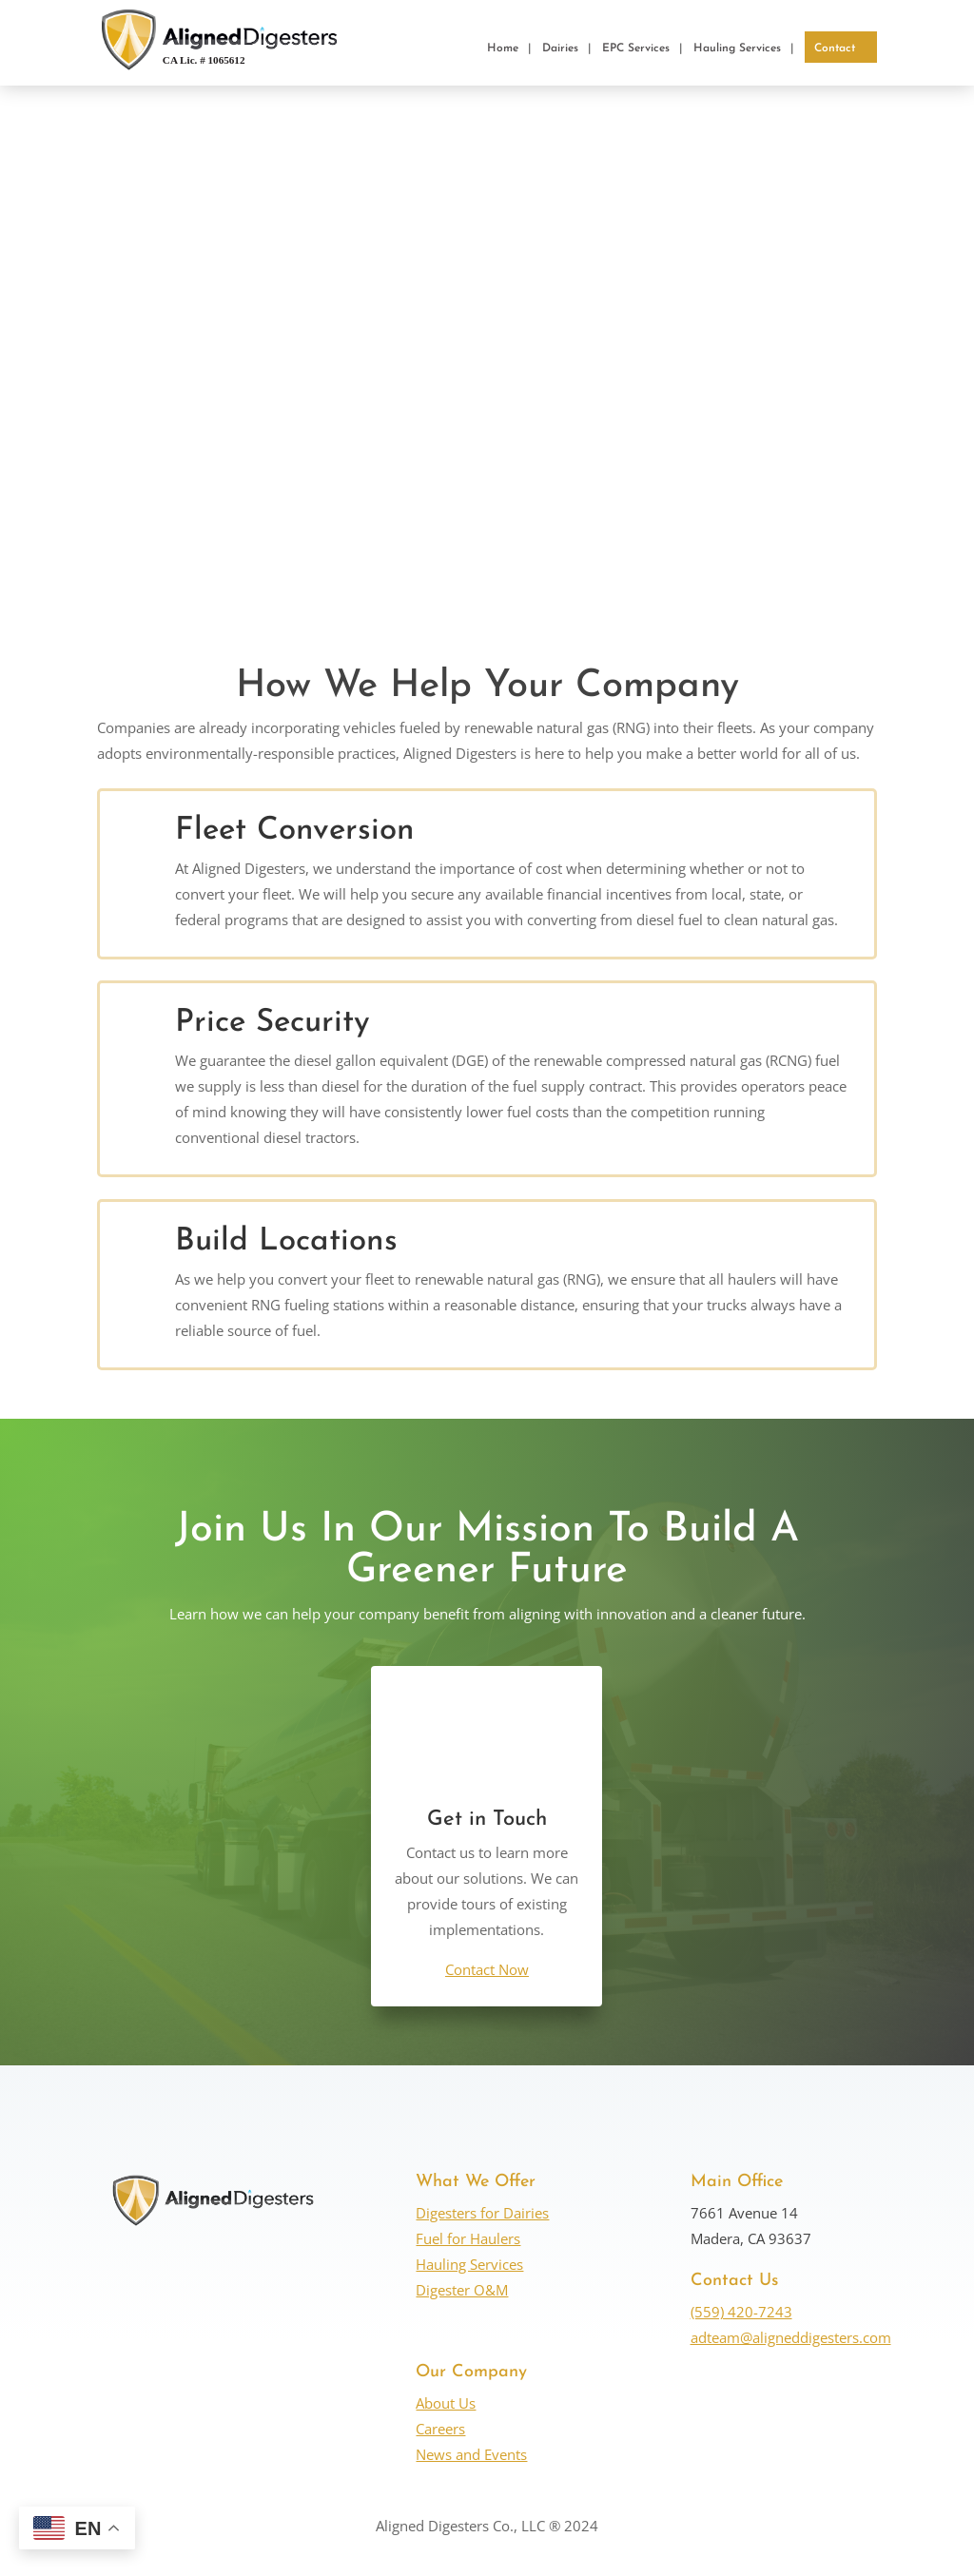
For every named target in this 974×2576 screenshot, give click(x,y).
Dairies (560, 48)
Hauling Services (737, 48)
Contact (834, 48)
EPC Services (636, 48)
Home (502, 48)
